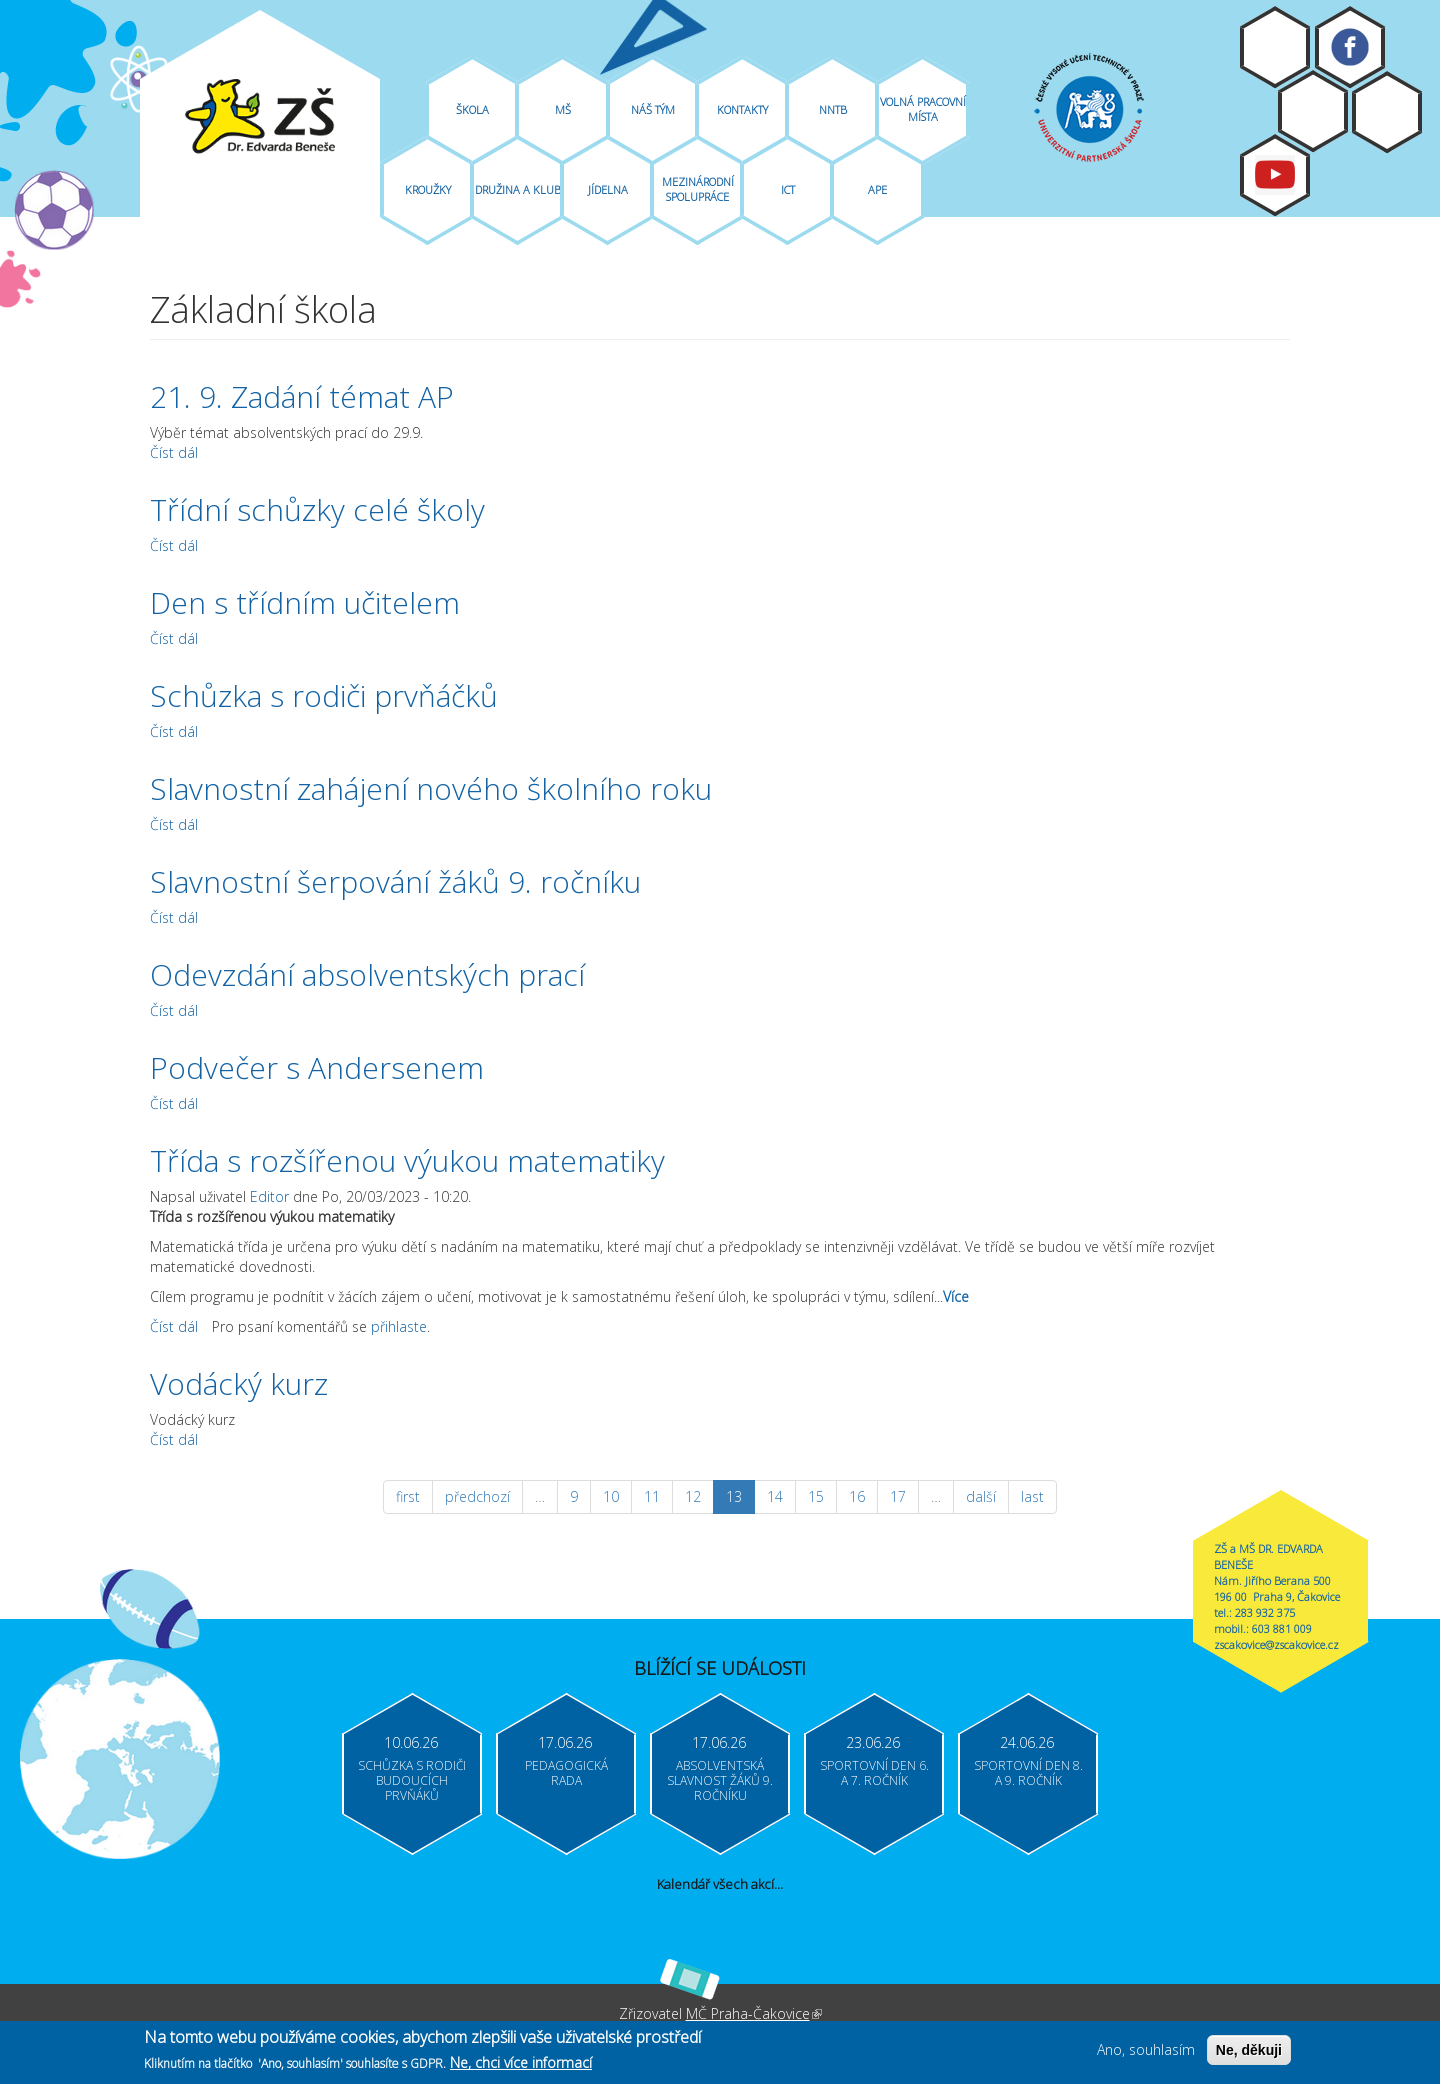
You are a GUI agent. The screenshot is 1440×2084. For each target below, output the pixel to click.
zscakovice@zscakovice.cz (1276, 1644)
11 (652, 1496)
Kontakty (742, 109)
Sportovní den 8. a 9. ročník (1028, 1773)
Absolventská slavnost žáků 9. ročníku (720, 1780)
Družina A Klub (518, 189)
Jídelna (608, 189)
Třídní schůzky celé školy (317, 509)
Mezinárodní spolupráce (698, 189)
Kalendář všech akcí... (720, 1884)
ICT (788, 189)
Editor (269, 1196)
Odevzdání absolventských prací (367, 974)
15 (816, 1496)
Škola (472, 109)
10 (611, 1496)
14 (775, 1496)
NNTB (833, 109)
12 (693, 1496)
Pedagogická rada (566, 1773)
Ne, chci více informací (521, 2066)
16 (857, 1496)
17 (898, 1496)
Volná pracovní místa (923, 109)
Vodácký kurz (239, 1383)
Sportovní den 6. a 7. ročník (874, 1773)
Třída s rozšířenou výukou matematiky (407, 1160)
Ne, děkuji (1249, 2054)
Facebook (1350, 47)
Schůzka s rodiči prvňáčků (324, 695)
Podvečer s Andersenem (317, 1067)
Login (1387, 112)
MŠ (563, 109)
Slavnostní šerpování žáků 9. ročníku (395, 881)
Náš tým (653, 109)
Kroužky (428, 189)
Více (956, 1296)
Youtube (1275, 175)
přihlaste (399, 1326)
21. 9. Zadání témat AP (302, 396)
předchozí (477, 1496)
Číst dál (174, 452)
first (408, 1496)
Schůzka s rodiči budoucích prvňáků (412, 1780)
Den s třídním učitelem (305, 602)
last (1032, 1496)
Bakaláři (1313, 111)
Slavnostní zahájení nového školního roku (431, 788)
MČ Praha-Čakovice (754, 2013)
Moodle (1275, 47)
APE (877, 189)
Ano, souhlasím (1146, 2053)
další (981, 1496)
